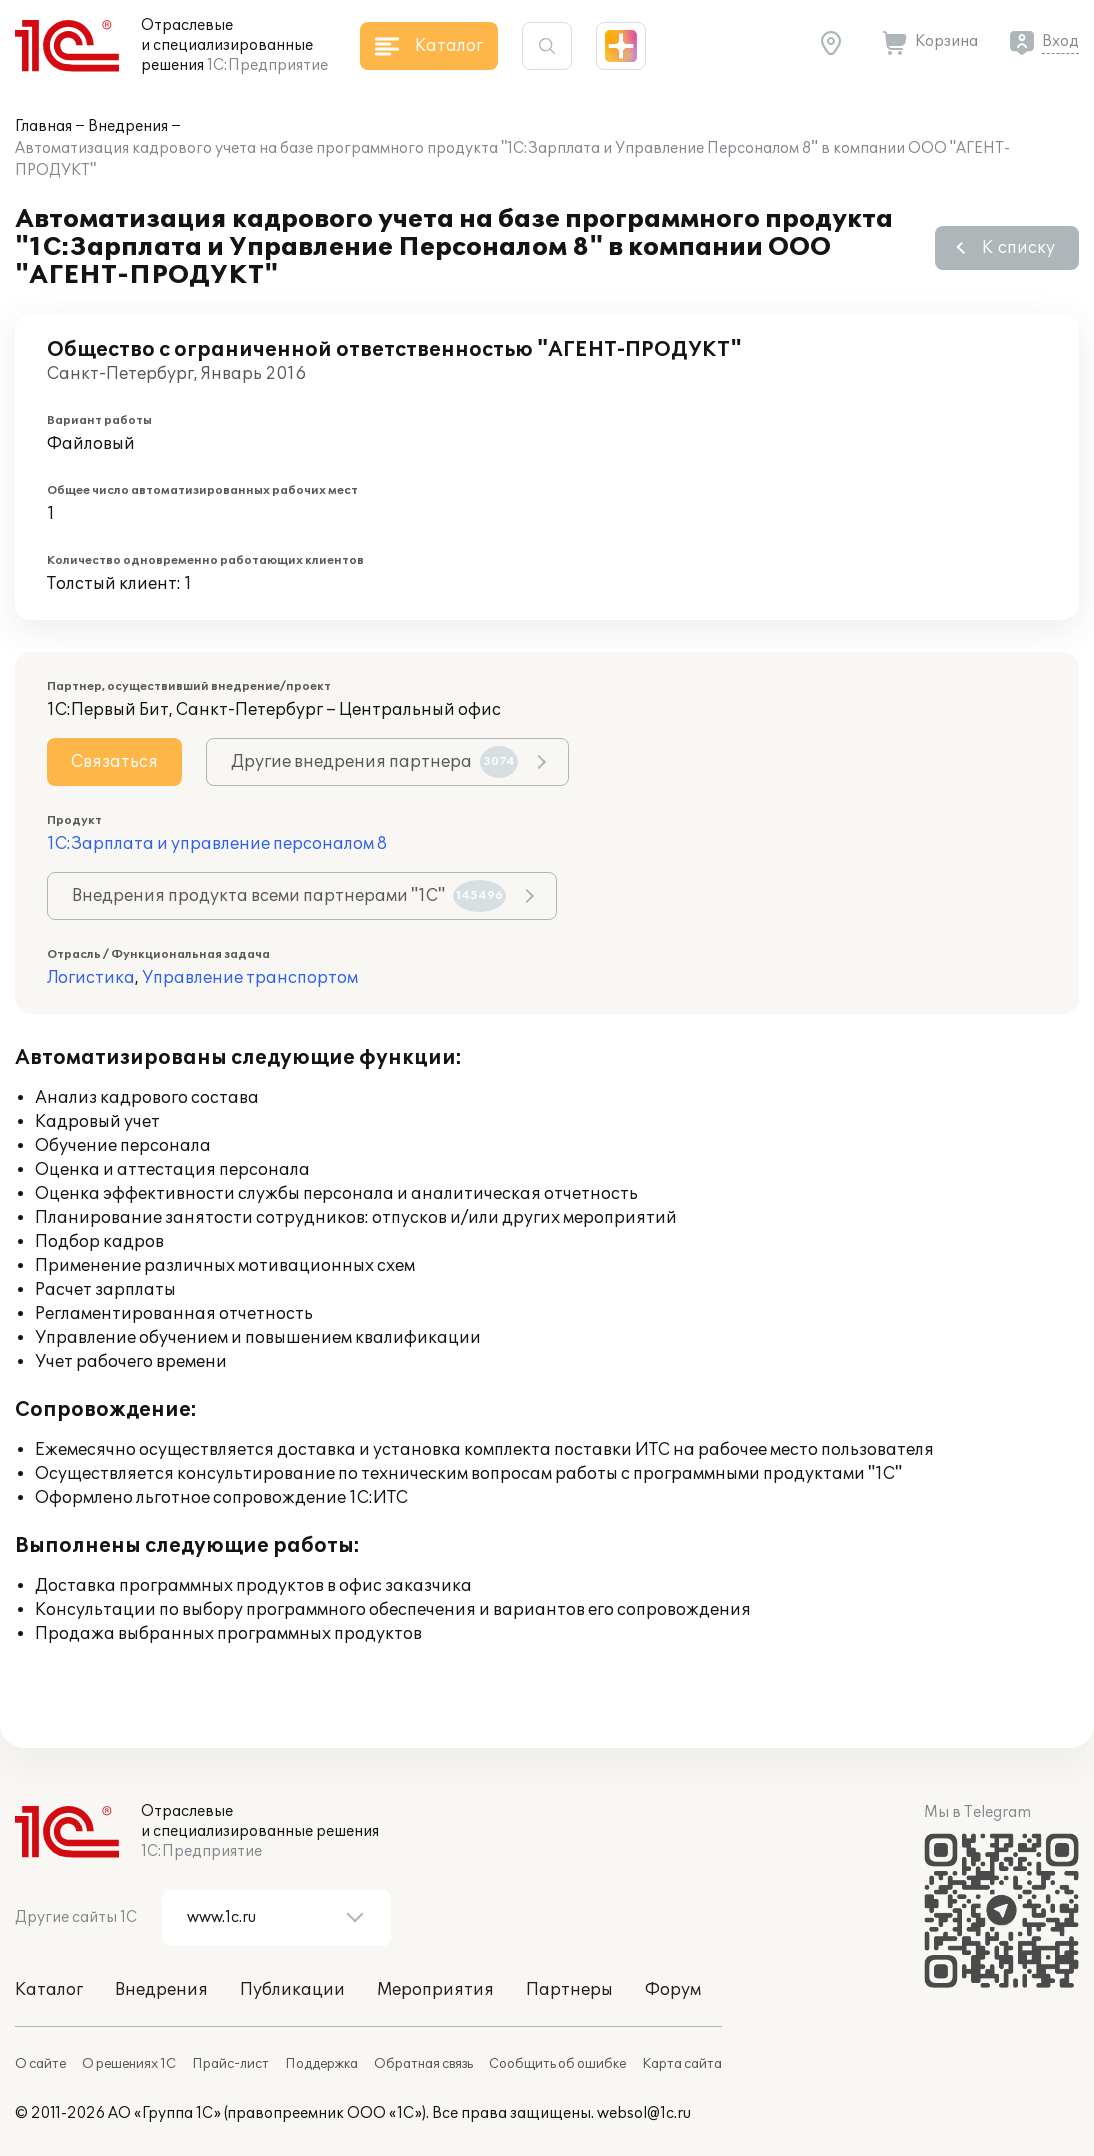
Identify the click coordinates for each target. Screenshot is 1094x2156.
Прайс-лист (230, 2064)
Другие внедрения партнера (374, 762)
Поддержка (321, 2064)
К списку (1018, 248)
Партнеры (569, 1990)
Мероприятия (435, 1990)
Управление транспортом (250, 978)
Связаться (114, 762)
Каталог (49, 1990)
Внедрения (128, 126)
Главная (43, 126)
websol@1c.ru (644, 2113)
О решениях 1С (129, 2064)
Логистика (91, 978)
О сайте (40, 2064)
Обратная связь (423, 2064)
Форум (673, 1990)
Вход (1060, 41)
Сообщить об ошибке (557, 2064)
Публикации (292, 1990)
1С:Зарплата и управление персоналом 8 (217, 844)
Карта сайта (682, 2064)
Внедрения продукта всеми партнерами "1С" (289, 896)
